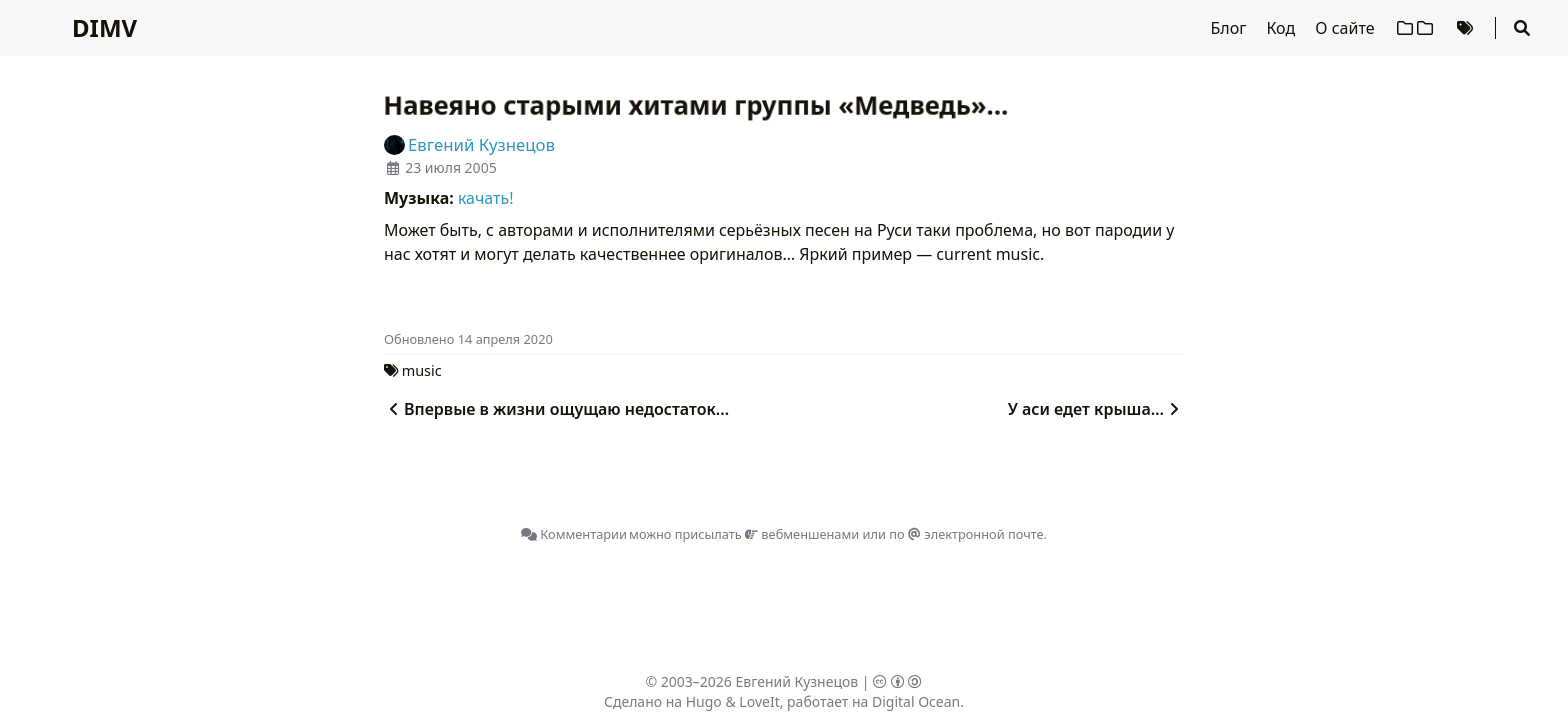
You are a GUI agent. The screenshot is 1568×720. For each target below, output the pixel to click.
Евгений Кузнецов (797, 681)
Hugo (704, 701)
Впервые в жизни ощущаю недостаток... (556, 409)
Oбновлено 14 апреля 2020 (468, 339)
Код (1282, 28)
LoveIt (759, 701)
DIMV (104, 27)
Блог (1231, 28)
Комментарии (574, 534)
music (422, 370)
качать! (486, 198)
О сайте (1346, 28)
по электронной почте (966, 534)
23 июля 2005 (451, 167)
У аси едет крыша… (1096, 409)
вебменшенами (802, 534)
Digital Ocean (916, 701)
